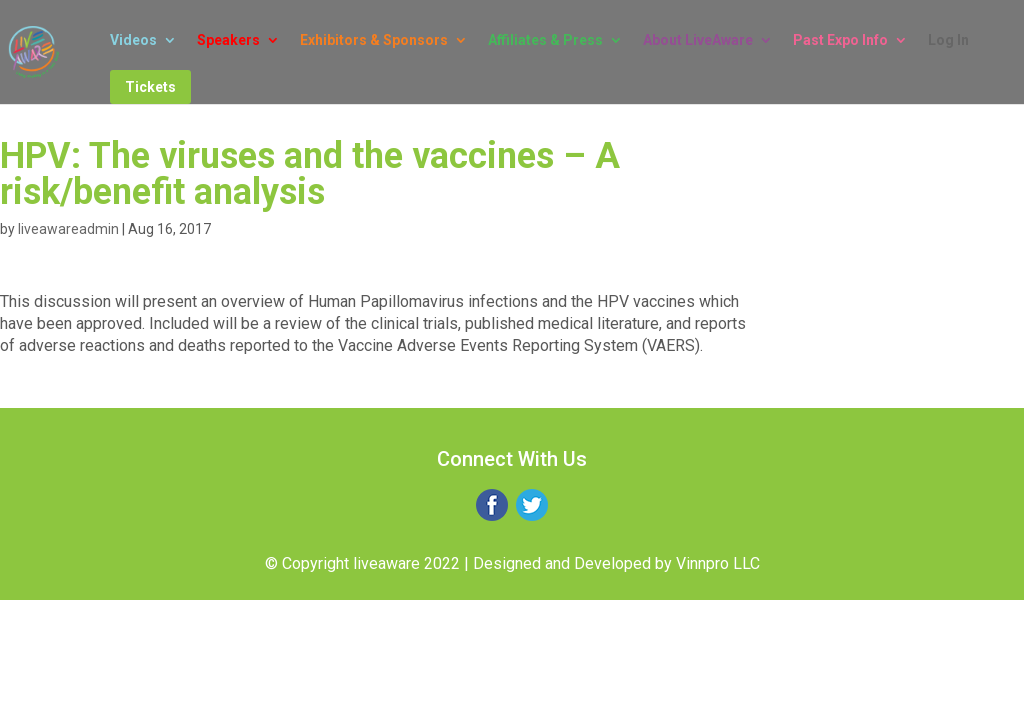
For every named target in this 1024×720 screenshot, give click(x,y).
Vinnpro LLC (718, 563)
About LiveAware (698, 40)
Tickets (150, 87)
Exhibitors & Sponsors (374, 40)
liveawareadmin (68, 229)
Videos (133, 40)
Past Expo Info (840, 40)
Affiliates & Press (545, 40)
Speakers (228, 40)
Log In (948, 40)
